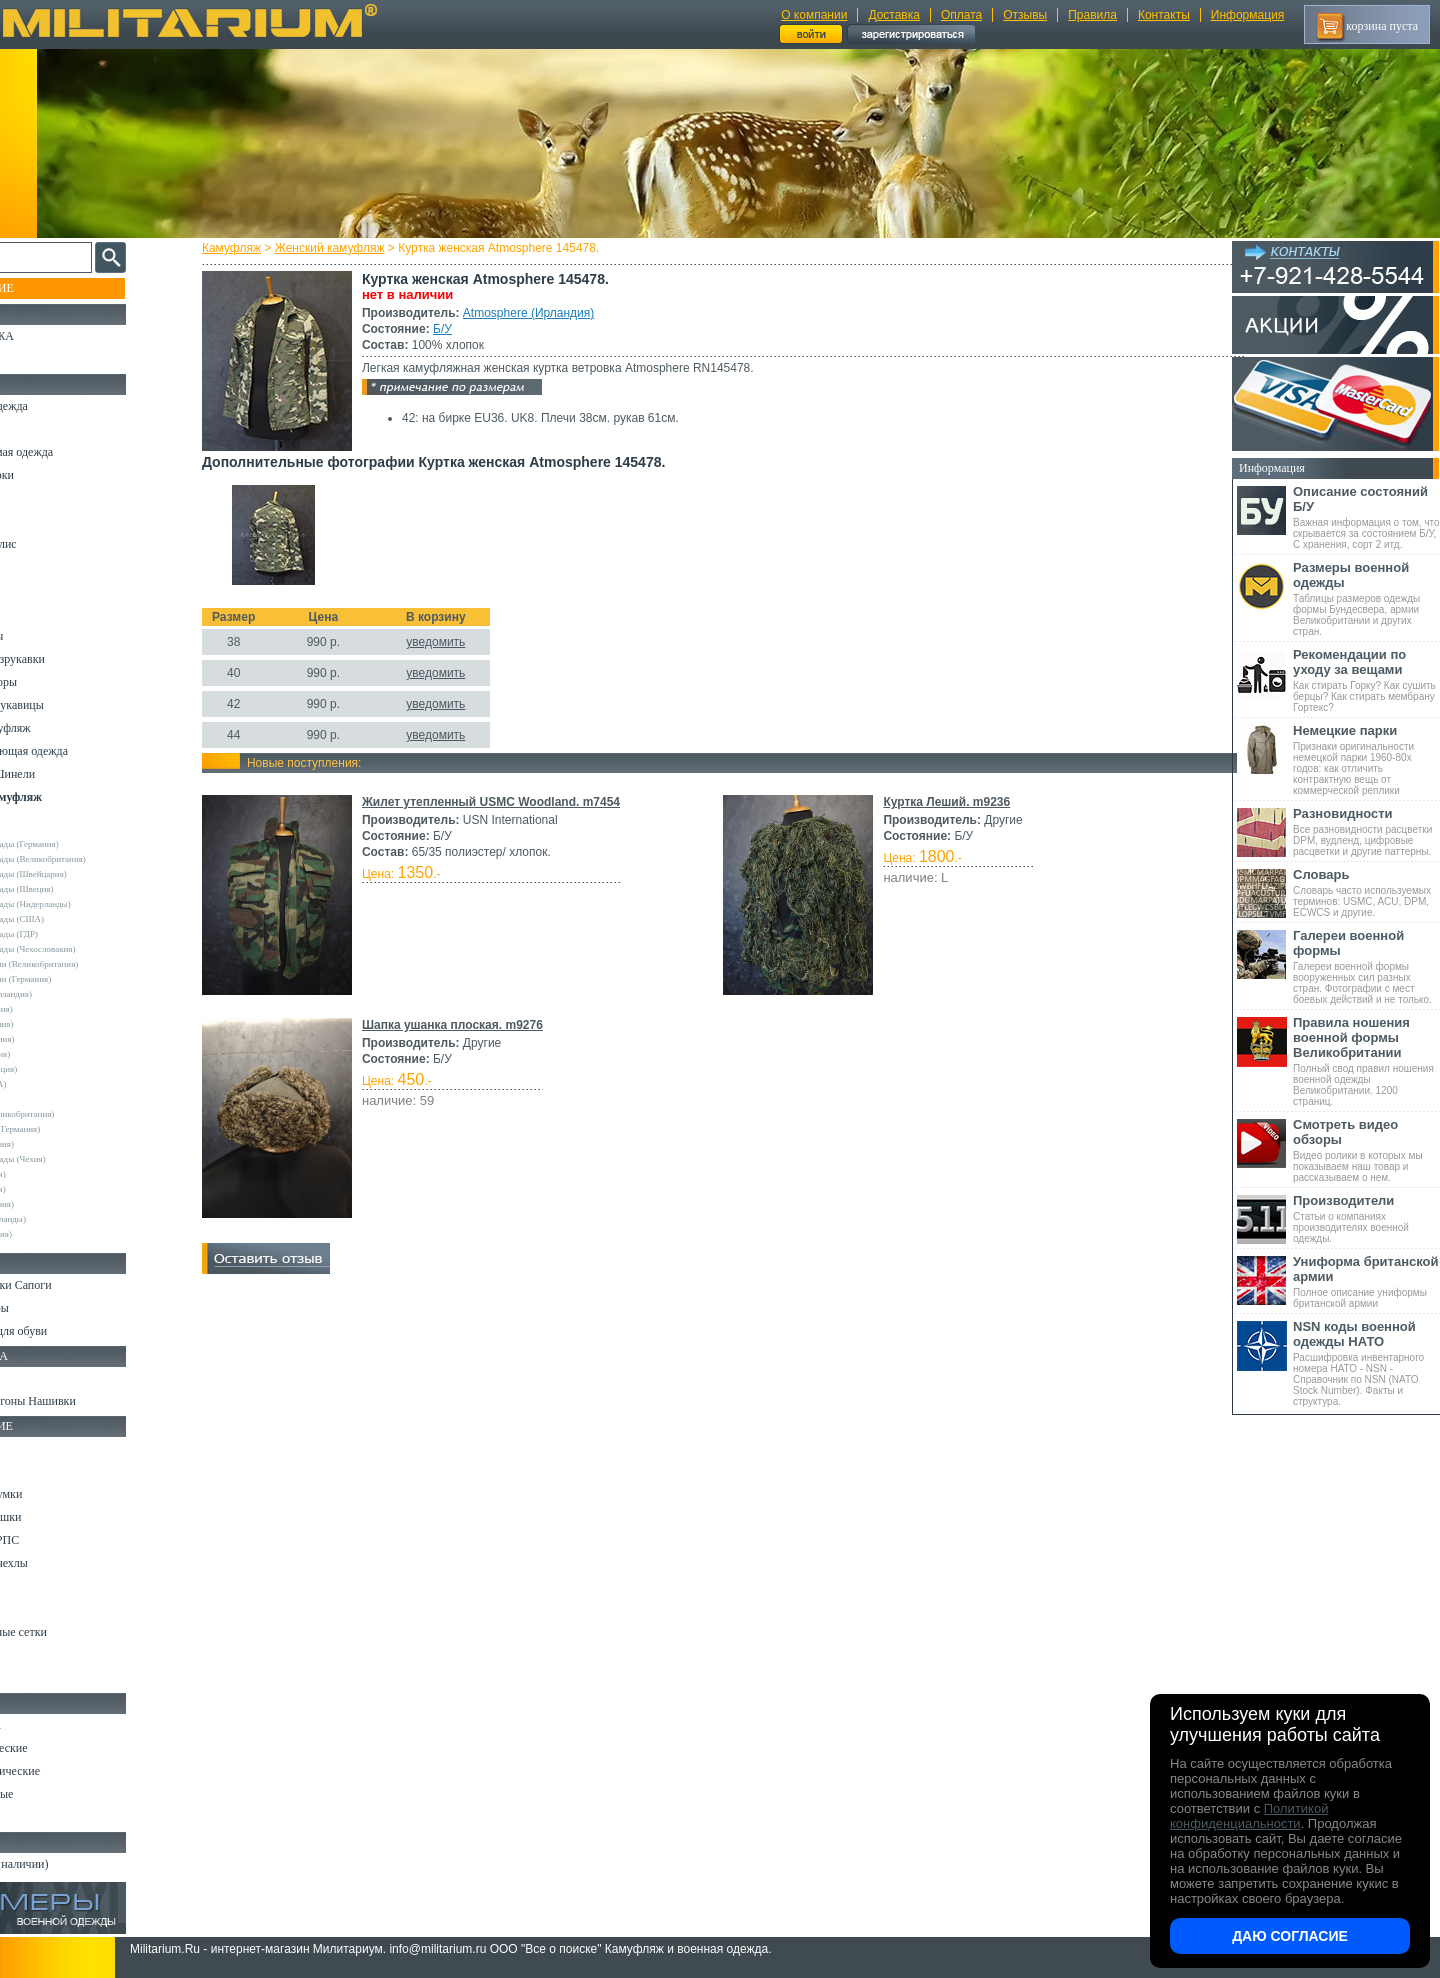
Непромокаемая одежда (74, 452)
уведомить (453, 642)
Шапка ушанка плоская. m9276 (470, 1025)
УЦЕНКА (39, 359)
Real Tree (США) (55, 1084)
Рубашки (36, 567)
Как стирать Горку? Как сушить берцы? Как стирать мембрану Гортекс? (1366, 680)
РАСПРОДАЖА (54, 336)
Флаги (30, 1378)
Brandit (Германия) (59, 1024)
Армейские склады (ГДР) (71, 934)
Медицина (40, 1655)
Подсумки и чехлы (61, 1563)
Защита (33, 1609)
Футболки (39, 590)
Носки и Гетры (52, 1308)
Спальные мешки (58, 1517)
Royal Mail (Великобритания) (79, 1114)
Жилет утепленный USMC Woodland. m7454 (509, 802)
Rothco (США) (51, 1099)
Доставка (894, 15)
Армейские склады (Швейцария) (85, 874)
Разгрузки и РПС (57, 1540)
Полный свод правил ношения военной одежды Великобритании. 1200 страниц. (1366, 1061)
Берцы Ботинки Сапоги (73, 1285)
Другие (37, 829)
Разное (31, 1678)
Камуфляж (249, 248)
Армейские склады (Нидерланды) (87, 904)
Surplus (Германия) (59, 1144)
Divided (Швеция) (57, 1054)
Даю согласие (1290, 1936)
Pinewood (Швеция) (60, 1069)
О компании (814, 15)
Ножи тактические (61, 1748)
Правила (1092, 15)
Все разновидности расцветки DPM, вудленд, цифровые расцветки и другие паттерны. (1366, 831)
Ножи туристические (67, 1771)
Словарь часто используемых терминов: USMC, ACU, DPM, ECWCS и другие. (1366, 892)
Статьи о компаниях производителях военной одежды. (1366, 1218)
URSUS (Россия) (55, 1174)
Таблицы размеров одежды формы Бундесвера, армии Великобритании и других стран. (1366, 598)
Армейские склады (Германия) (81, 844)
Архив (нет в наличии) (72, 1864)
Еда (23, 1586)
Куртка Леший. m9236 (943, 802)
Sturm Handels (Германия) (72, 1129)
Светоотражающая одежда (81, 751)
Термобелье (44, 613)
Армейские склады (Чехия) (75, 1159)
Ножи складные (54, 1794)
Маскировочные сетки (71, 1632)
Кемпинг (36, 1448)
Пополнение (53, 288)
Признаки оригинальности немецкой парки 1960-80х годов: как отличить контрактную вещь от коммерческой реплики (1366, 759)
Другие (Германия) (59, 1204)
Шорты (32, 521)
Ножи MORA (48, 1725)
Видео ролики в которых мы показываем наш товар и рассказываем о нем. (1366, 1150)
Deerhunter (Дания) (59, 1039)
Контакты (1164, 15)
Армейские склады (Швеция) (79, 889)
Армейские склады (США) (74, 919)
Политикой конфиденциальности (1249, 1816)
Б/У (460, 329)
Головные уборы (56, 682)
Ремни (30, 1471)
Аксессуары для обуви (71, 1331)
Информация (1247, 15)
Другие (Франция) (58, 1234)
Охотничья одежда (61, 406)
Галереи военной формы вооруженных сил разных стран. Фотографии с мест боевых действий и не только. (1366, 966)
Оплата (961, 15)
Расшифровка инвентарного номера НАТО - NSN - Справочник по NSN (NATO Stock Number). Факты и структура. (1366, 1363)
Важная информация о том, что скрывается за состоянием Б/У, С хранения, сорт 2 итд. (1366, 517)
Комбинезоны (49, 636)
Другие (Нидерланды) (65, 1219)
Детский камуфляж (63, 728)
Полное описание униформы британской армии (1366, 1281)
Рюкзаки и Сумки (58, 1494)
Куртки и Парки (54, 475)
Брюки (31, 498)
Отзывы (1025, 15)
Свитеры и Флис (56, 544)
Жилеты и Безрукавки (70, 659)
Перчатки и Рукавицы (69, 705)
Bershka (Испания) (58, 1009)
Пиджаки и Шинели (65, 774)
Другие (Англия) (55, 1189)
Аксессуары (44, 1817)
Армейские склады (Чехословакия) (90, 949)
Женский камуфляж (348, 248)
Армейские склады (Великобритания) (95, 859)
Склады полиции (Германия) (77, 979)
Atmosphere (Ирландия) (546, 313)
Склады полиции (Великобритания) (91, 964)
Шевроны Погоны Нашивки (85, 1401)
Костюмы (38, 429)
